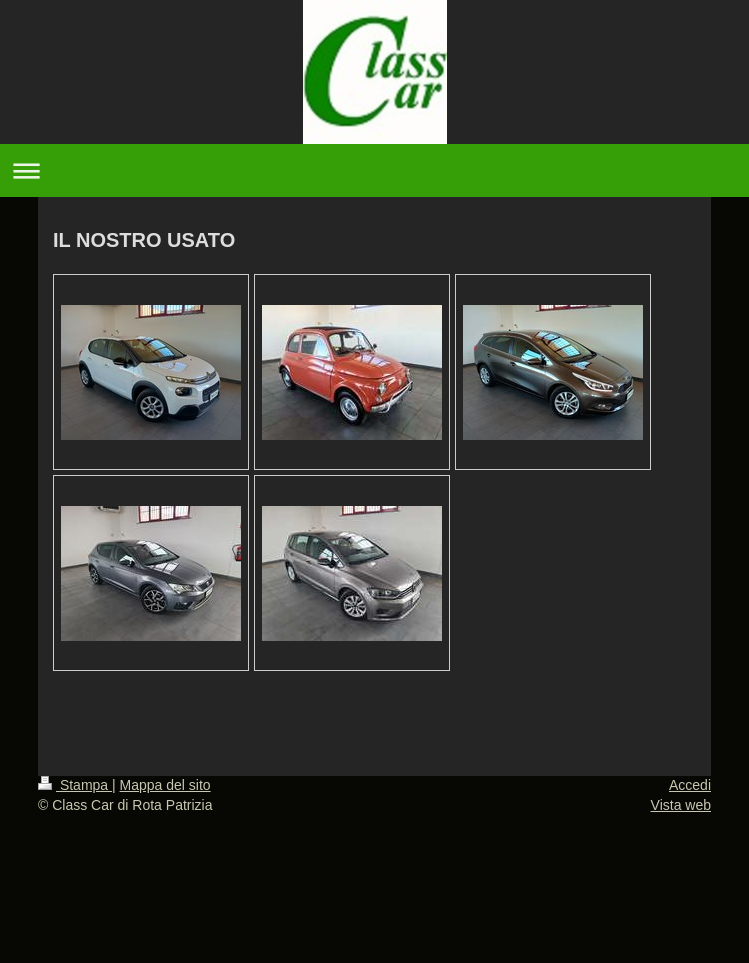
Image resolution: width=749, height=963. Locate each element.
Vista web (681, 805)
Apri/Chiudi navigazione (374, 170)
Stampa (75, 785)
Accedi (690, 785)
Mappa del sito (165, 785)
